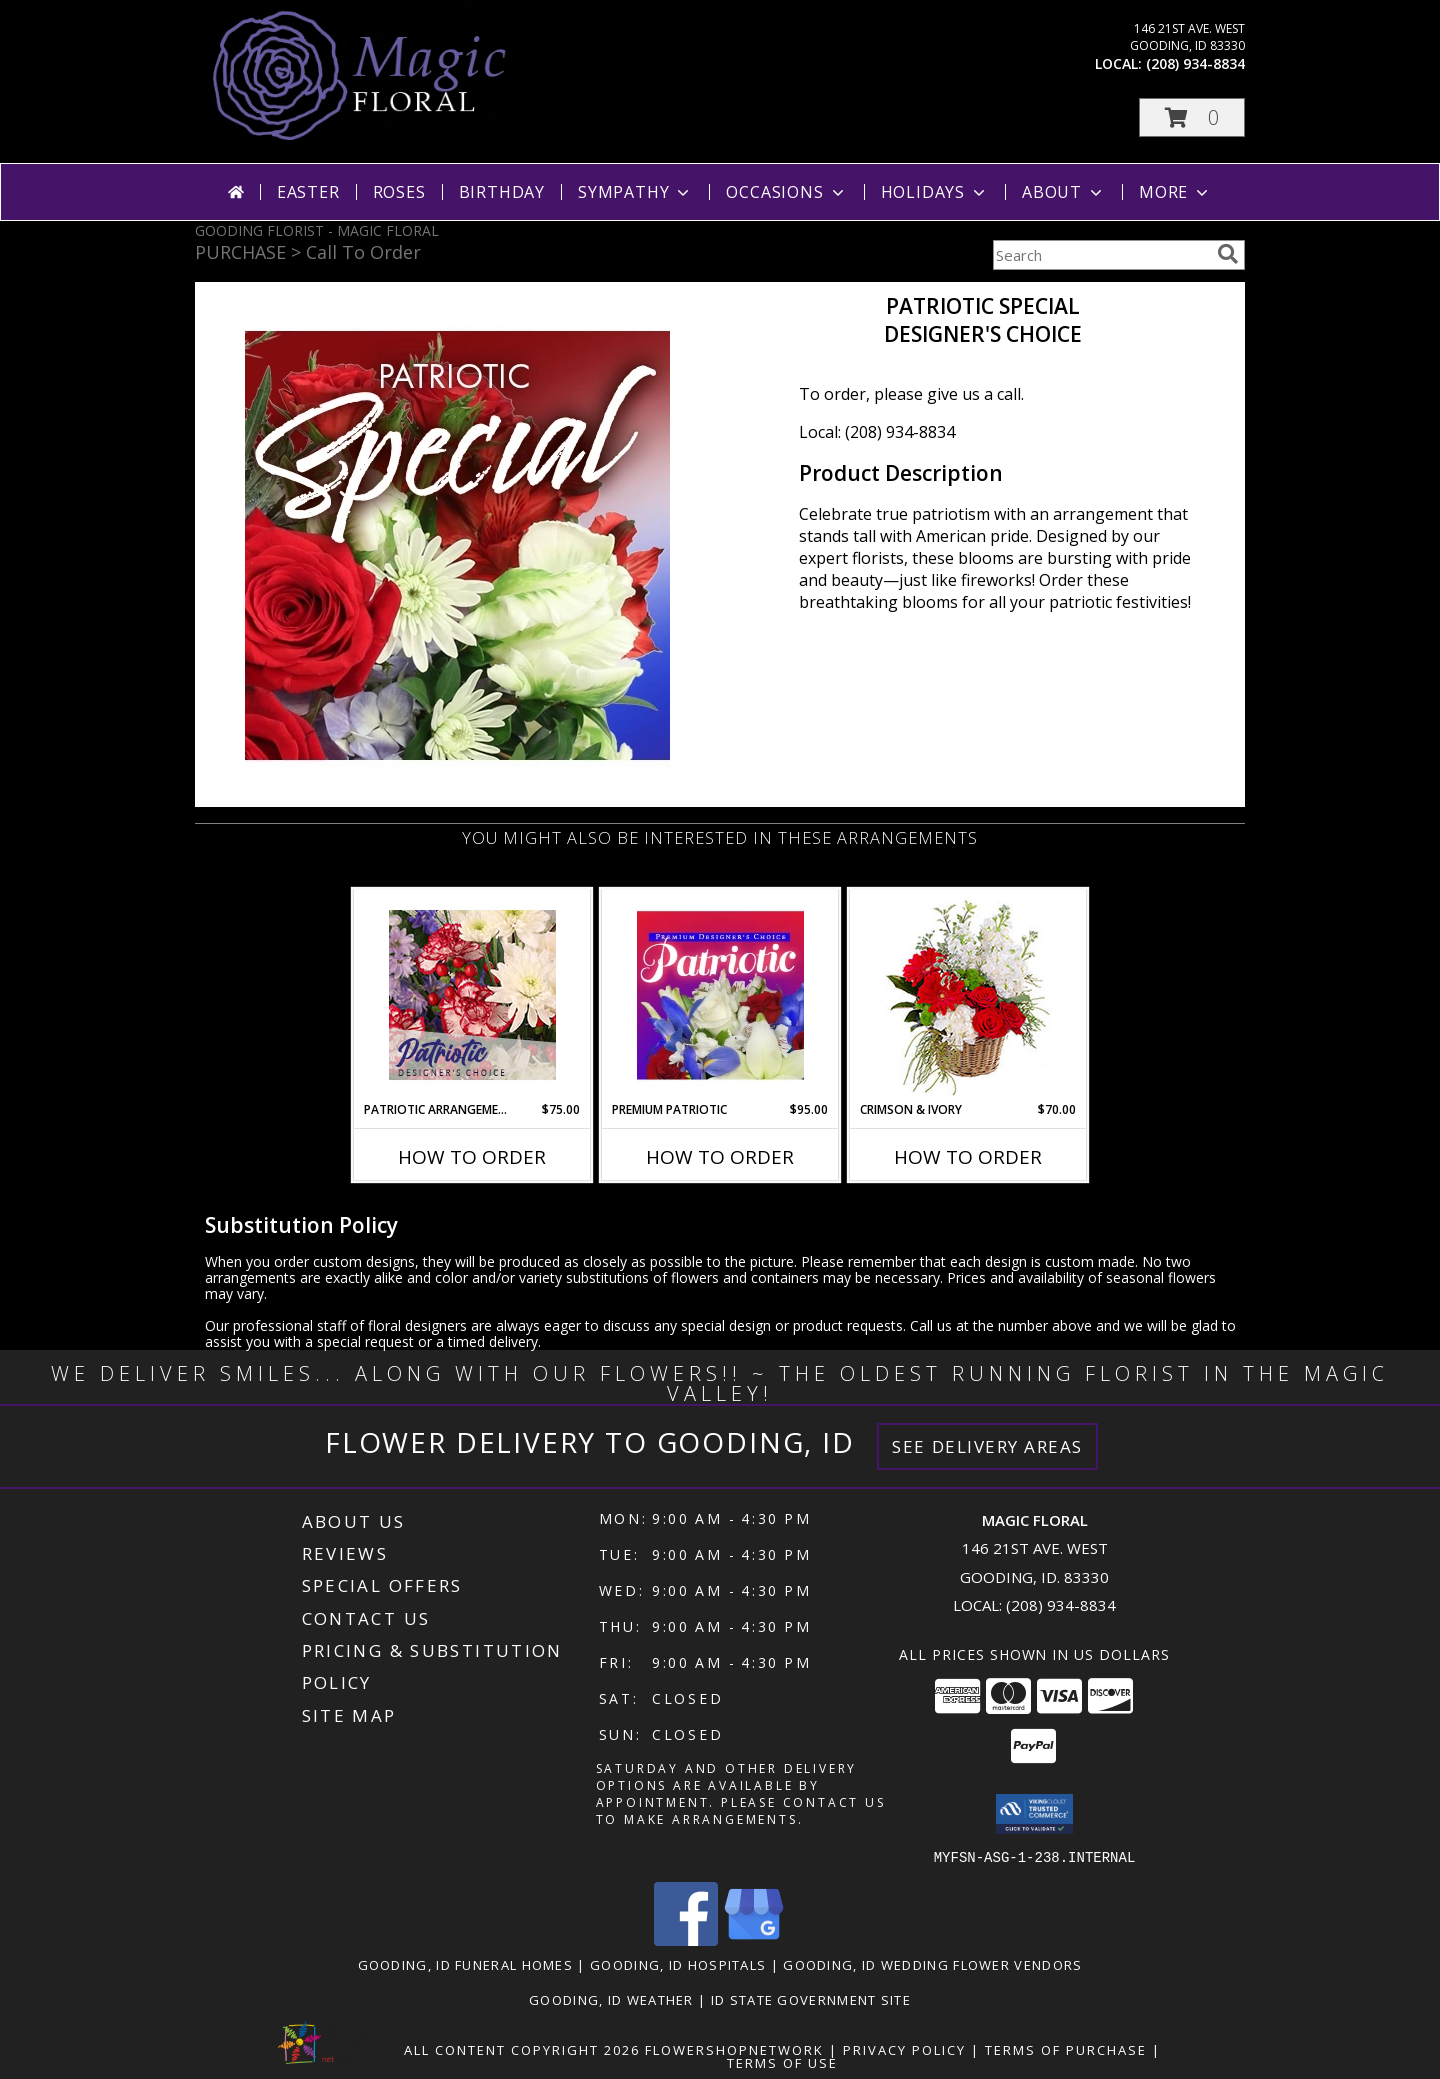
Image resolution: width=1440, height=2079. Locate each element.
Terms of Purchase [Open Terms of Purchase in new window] (1066, 2049)
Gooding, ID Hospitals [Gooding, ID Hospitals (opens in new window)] (678, 1964)
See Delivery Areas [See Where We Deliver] (987, 1446)
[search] (1228, 254)
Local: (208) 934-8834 (877, 432)
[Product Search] (1101, 255)
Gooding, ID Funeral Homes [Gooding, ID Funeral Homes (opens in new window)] (466, 1964)
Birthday (502, 192)
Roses (399, 192)
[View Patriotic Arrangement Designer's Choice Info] (472, 995)
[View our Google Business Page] (754, 1939)
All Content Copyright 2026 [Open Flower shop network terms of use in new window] (522, 2049)
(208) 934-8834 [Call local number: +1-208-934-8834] (1195, 63)
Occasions (786, 192)
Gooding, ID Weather (611, 1999)
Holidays (935, 192)
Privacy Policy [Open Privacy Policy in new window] (904, 2049)
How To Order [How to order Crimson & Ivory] (968, 1157)
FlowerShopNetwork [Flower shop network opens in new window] (734, 2049)
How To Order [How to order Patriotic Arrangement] (472, 1157)
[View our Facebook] (686, 1939)
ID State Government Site (811, 1999)
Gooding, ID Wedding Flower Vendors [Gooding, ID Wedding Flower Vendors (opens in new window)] (932, 1964)
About (1064, 192)
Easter (308, 192)
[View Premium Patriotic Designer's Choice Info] (720, 995)
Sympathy (635, 192)
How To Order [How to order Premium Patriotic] (720, 1157)
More (1175, 192)
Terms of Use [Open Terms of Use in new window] (782, 2062)
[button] (1192, 117)
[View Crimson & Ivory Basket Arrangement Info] (968, 995)
